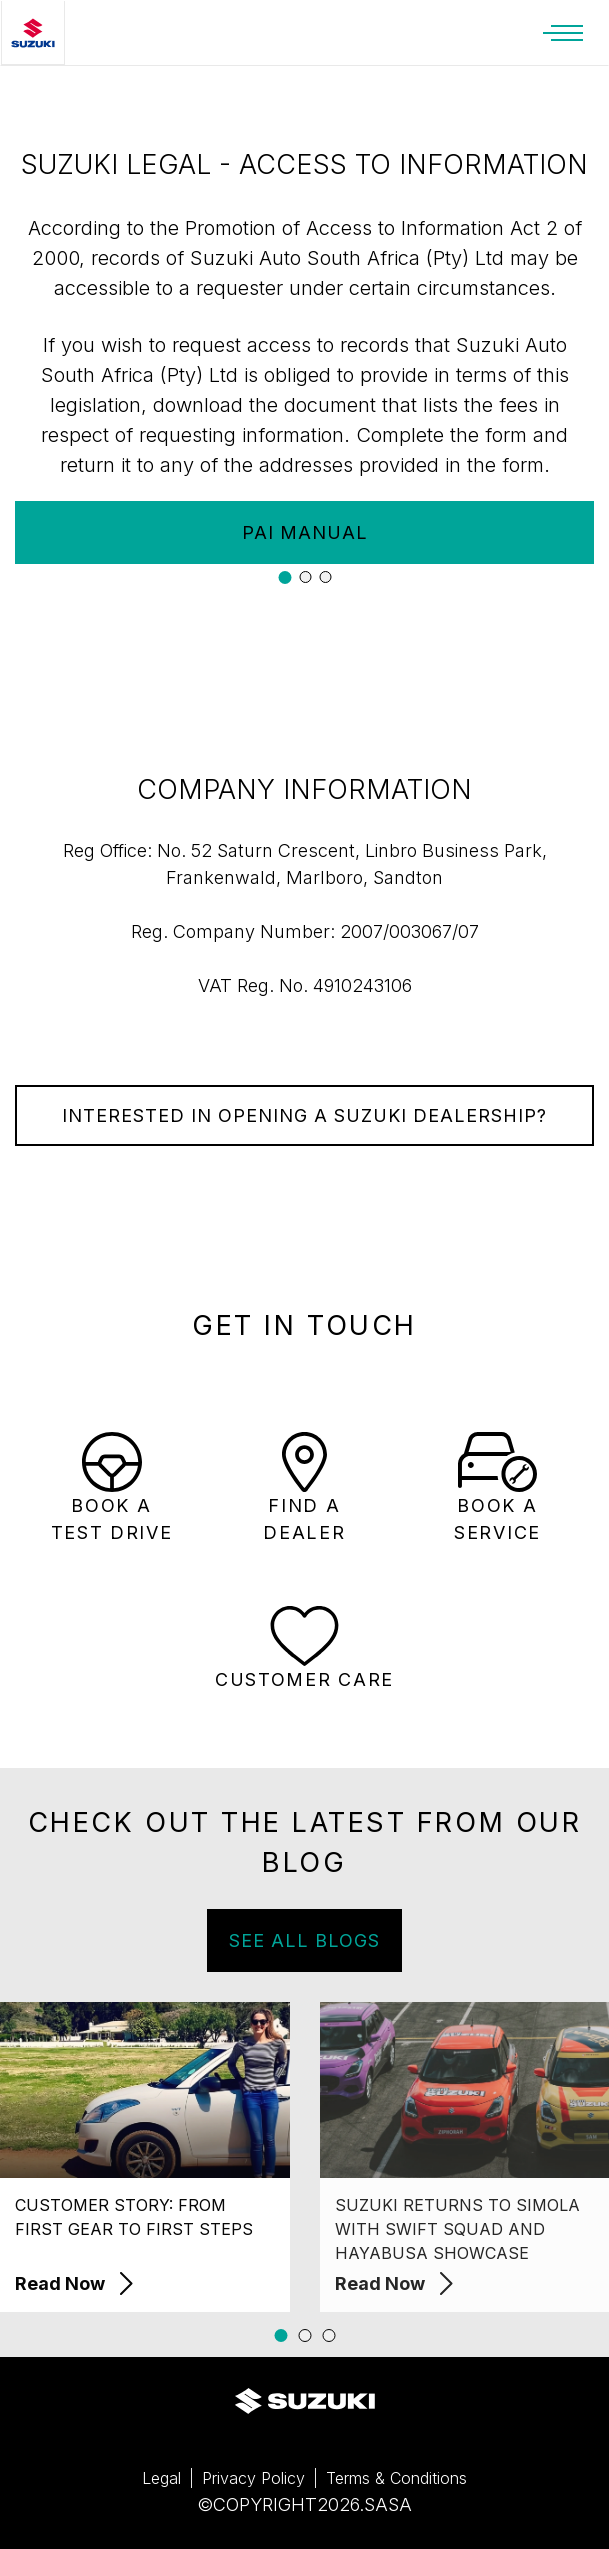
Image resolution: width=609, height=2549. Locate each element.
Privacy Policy (253, 2478)
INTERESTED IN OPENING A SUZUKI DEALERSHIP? (304, 1115)
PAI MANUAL (305, 532)
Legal (161, 2478)
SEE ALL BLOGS (320, 1940)
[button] (284, 577)
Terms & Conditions (396, 2478)
